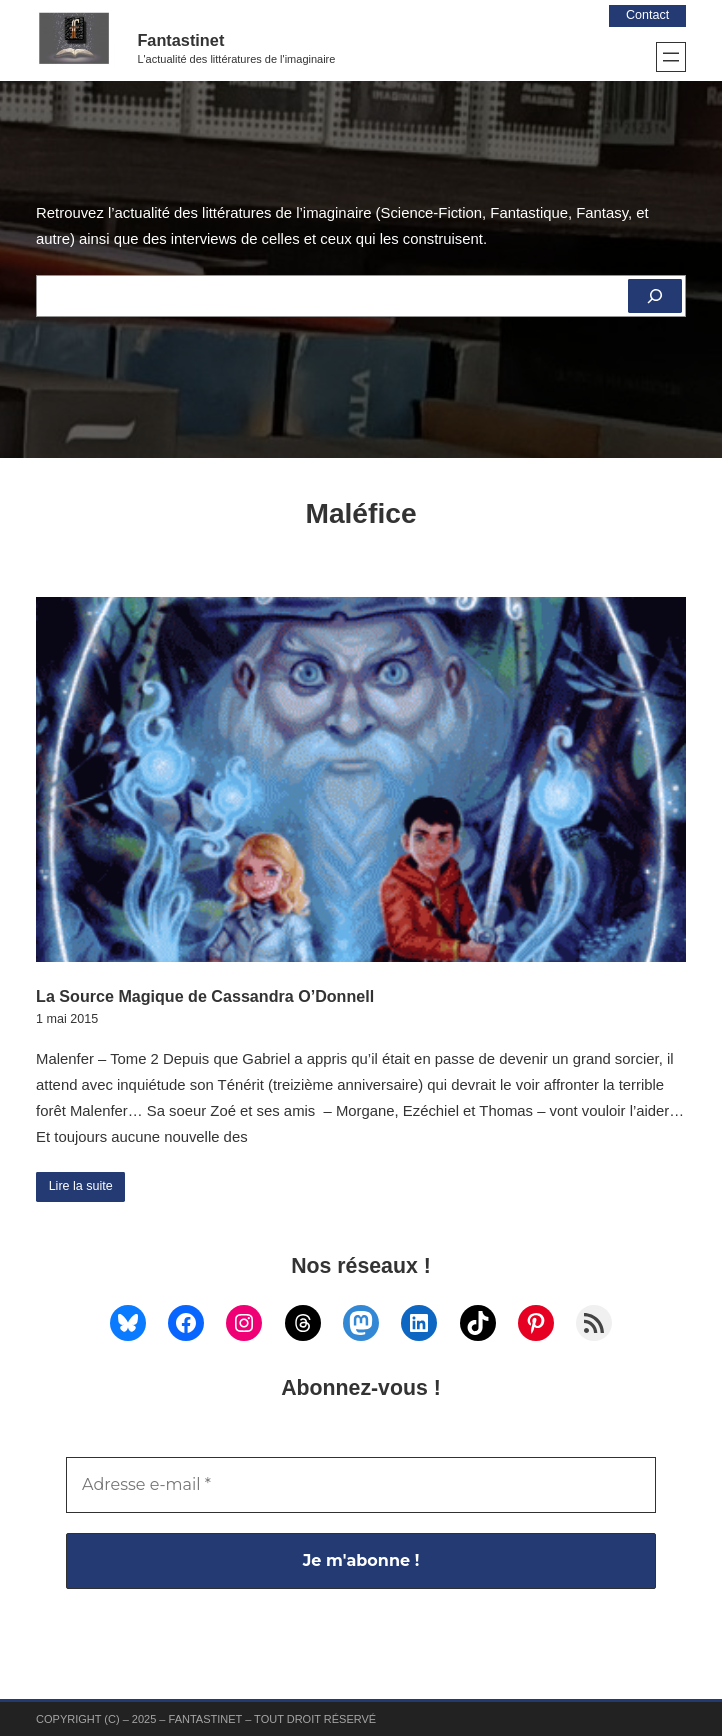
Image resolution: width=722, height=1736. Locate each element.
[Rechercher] (655, 296)
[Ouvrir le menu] (671, 57)
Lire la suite (81, 1186)
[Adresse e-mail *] (361, 1485)
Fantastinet (180, 40)
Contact (647, 15)
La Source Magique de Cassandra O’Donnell (205, 996)
